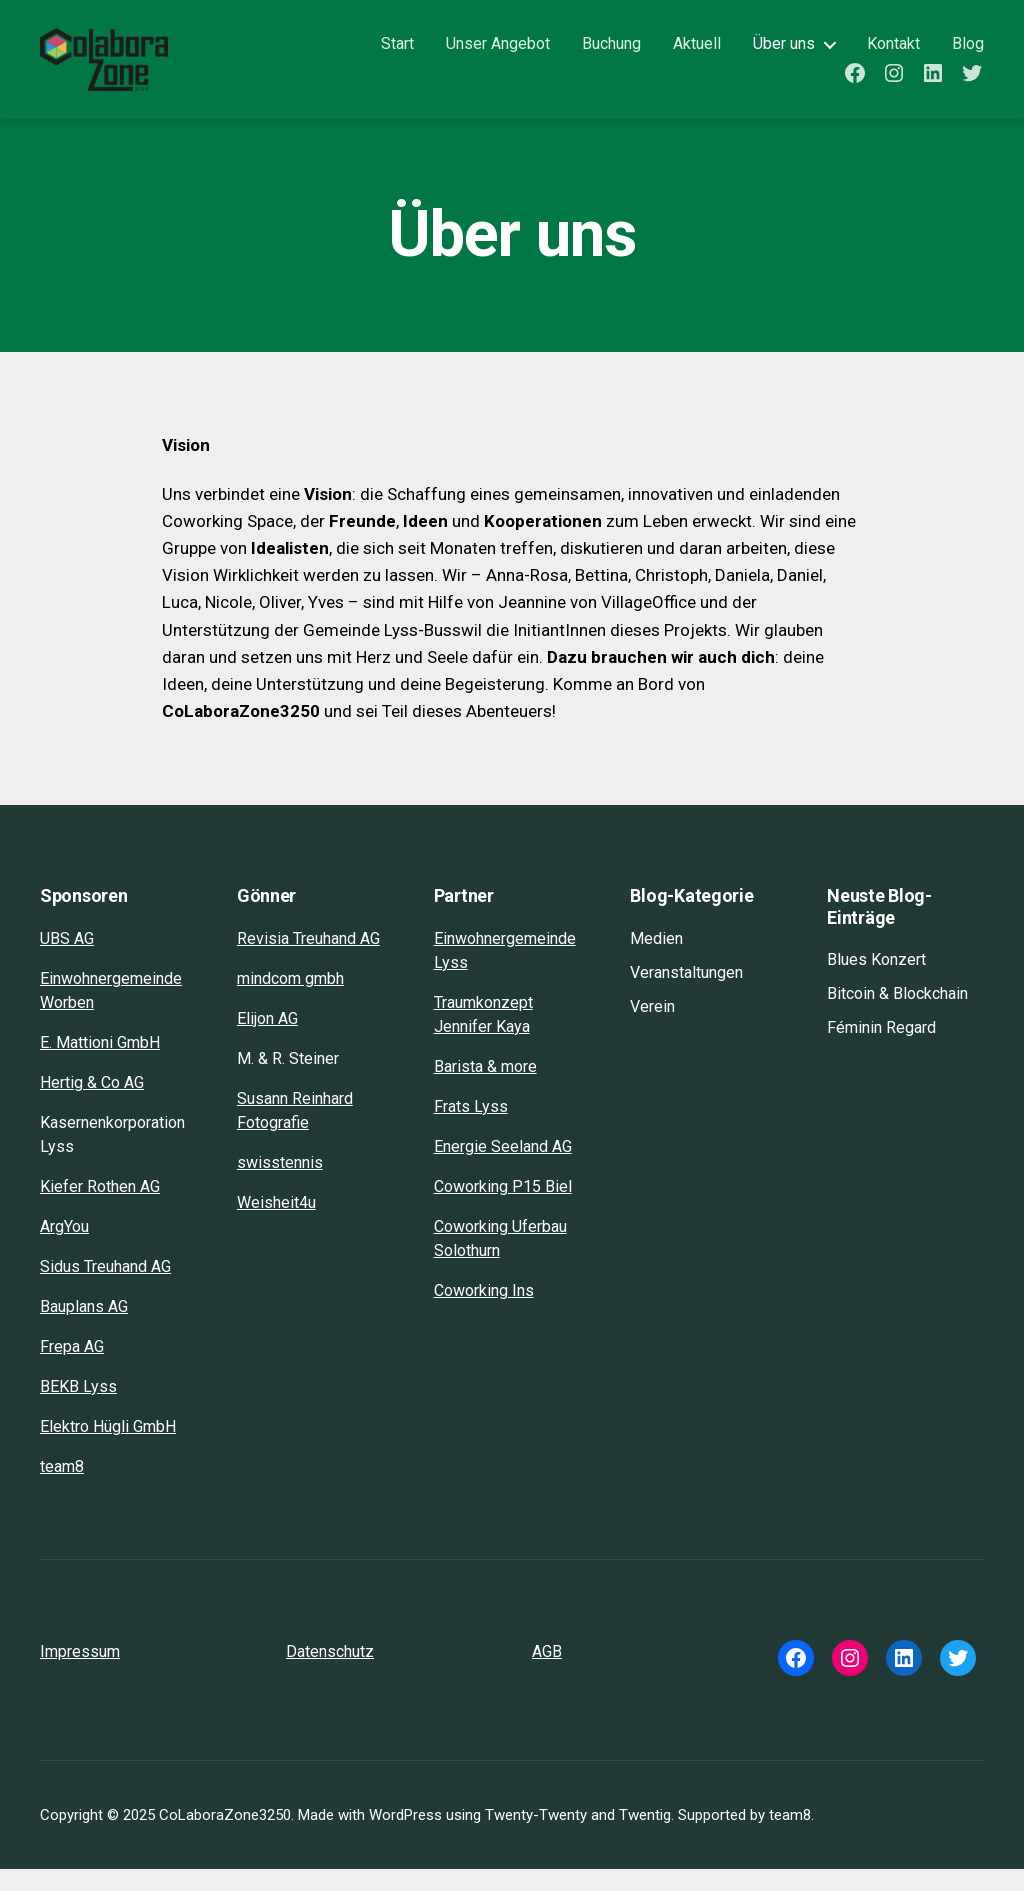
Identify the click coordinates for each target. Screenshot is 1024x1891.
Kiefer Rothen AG (100, 1208)
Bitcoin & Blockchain (897, 1015)
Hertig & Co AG (92, 1104)
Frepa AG (72, 1368)
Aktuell (697, 54)
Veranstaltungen (686, 994)
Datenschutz (330, 1673)
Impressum (80, 1673)
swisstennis (280, 1184)
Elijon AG (267, 1040)
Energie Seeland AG (503, 1168)
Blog (968, 54)
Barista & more (485, 1088)
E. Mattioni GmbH (100, 1064)
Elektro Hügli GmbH (108, 1448)
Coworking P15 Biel (503, 1208)
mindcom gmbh (290, 1000)
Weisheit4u (276, 1224)
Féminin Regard (881, 1049)
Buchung (611, 54)
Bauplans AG (84, 1328)
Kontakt (893, 54)
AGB (547, 1673)
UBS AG (67, 960)
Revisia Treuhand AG (308, 960)
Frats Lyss (471, 1128)
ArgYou (64, 1248)
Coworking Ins (484, 1312)
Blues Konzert (876, 981)
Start (397, 54)
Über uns (784, 54)
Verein (652, 1028)
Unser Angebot (498, 54)
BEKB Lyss (78, 1408)
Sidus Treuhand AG (105, 1288)
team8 (62, 1488)
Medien (656, 960)
